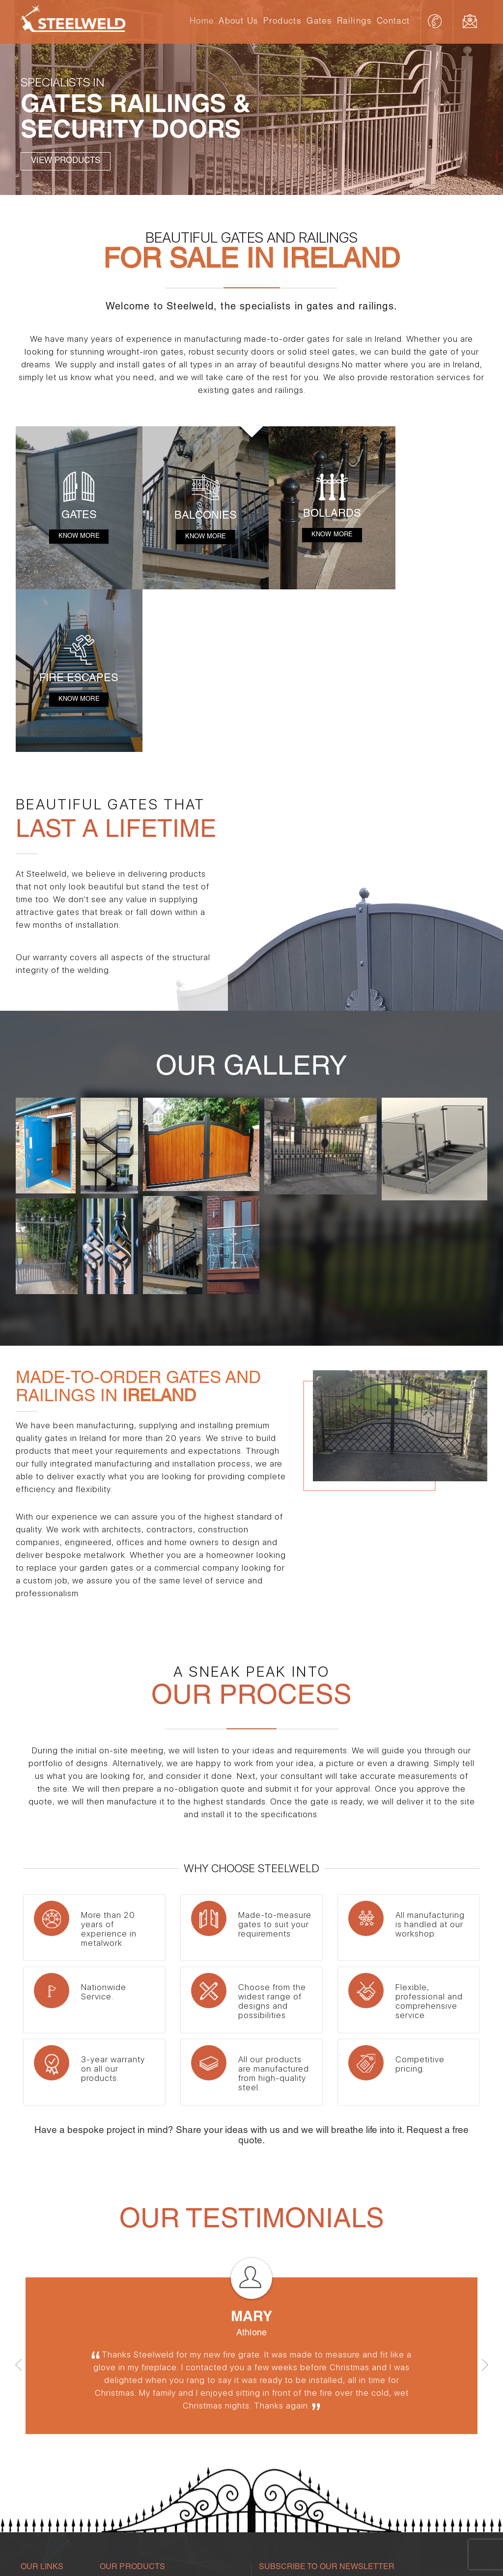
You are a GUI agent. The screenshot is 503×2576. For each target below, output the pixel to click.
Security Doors (122, 2422)
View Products (65, 162)
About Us (238, 22)
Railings (354, 22)
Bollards (184, 2440)
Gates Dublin (120, 2477)
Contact (393, 22)
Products (282, 22)
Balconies (186, 2459)
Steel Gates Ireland (200, 2477)
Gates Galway (43, 2477)
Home (202, 22)
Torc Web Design (452, 2553)
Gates (319, 22)
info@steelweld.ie (472, 21)
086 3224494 (436, 21)
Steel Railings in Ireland (135, 2495)
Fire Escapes (192, 2422)
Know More (74, 531)
